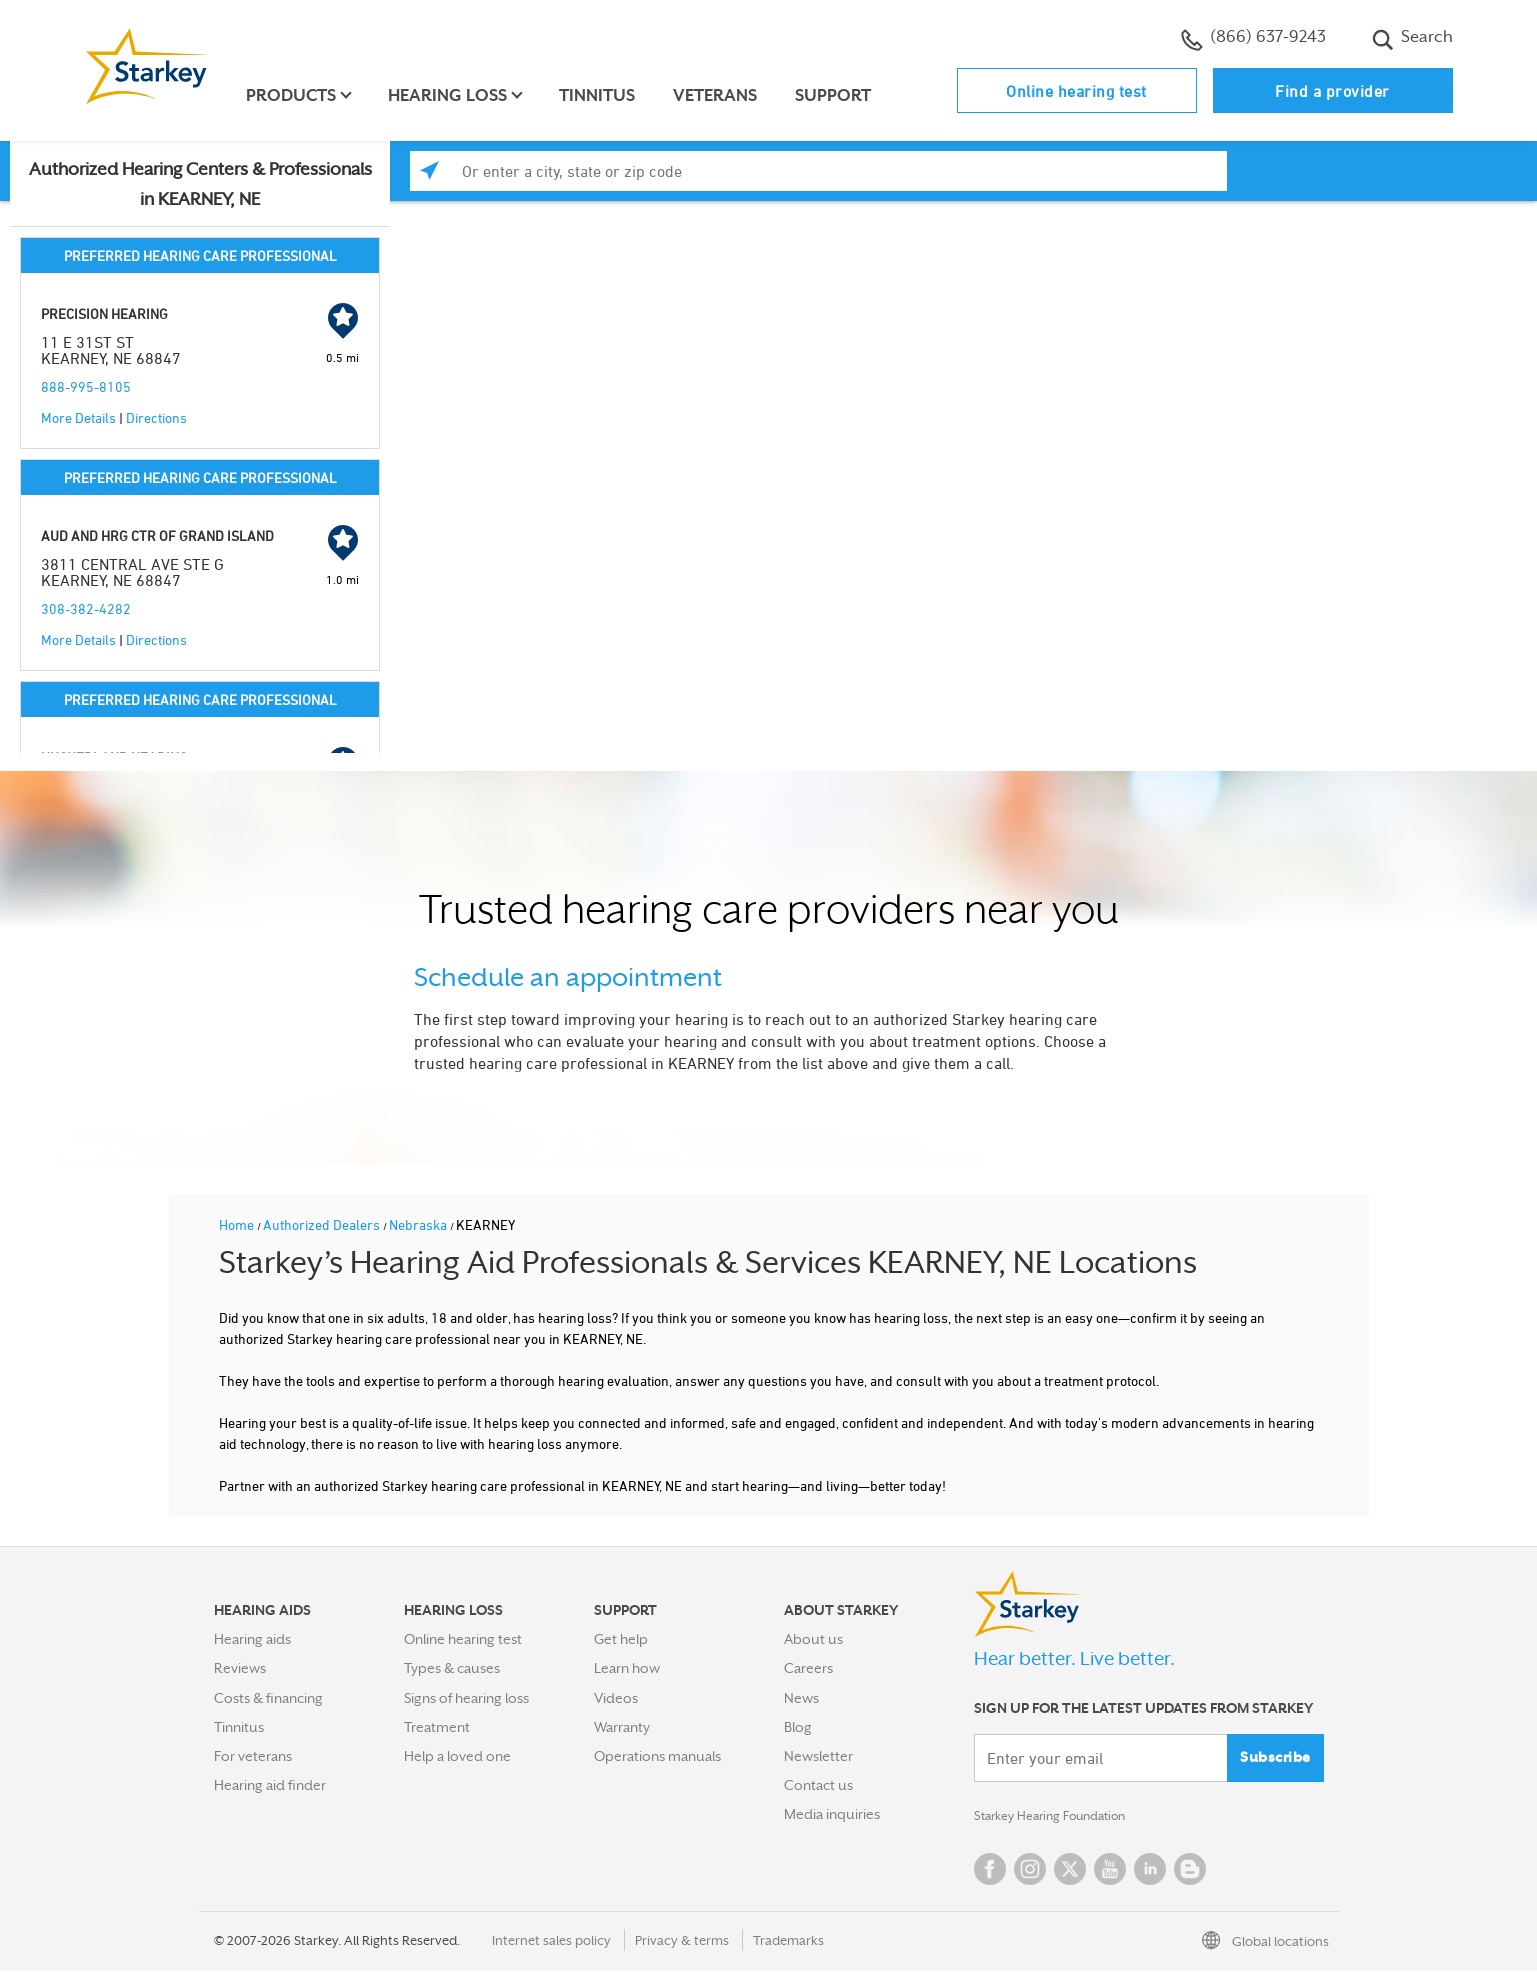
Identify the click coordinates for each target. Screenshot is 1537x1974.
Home (238, 1224)
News (801, 1698)
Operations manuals (657, 1756)
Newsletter (818, 1756)
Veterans (721, 95)
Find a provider (1332, 91)
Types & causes (452, 1668)
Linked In (1150, 1872)
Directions (156, 417)
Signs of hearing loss (466, 1698)
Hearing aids (252, 1639)
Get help (621, 1639)
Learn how (627, 1668)
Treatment (437, 1727)
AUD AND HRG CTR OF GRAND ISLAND (157, 535)
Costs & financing (268, 1698)
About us (813, 1639)
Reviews (240, 1668)
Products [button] (297, 95)
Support (839, 95)
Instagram (1030, 1872)
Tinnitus (603, 95)
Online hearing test (1076, 91)
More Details (78, 417)
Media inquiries (832, 1814)
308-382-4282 (86, 608)
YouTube (1110, 1872)
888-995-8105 (86, 386)
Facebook (990, 1872)
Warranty (622, 1727)
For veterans (253, 1756)
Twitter (1070, 1872)
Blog (798, 1727)
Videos (616, 1698)
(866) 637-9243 (1253, 39)
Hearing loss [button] (453, 95)
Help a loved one (457, 1756)
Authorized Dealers (323, 1224)
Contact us (818, 1785)
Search (1412, 39)
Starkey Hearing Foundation (1061, 1818)
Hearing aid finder (270, 1785)
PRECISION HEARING (104, 313)
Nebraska (419, 1224)
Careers (808, 1668)
